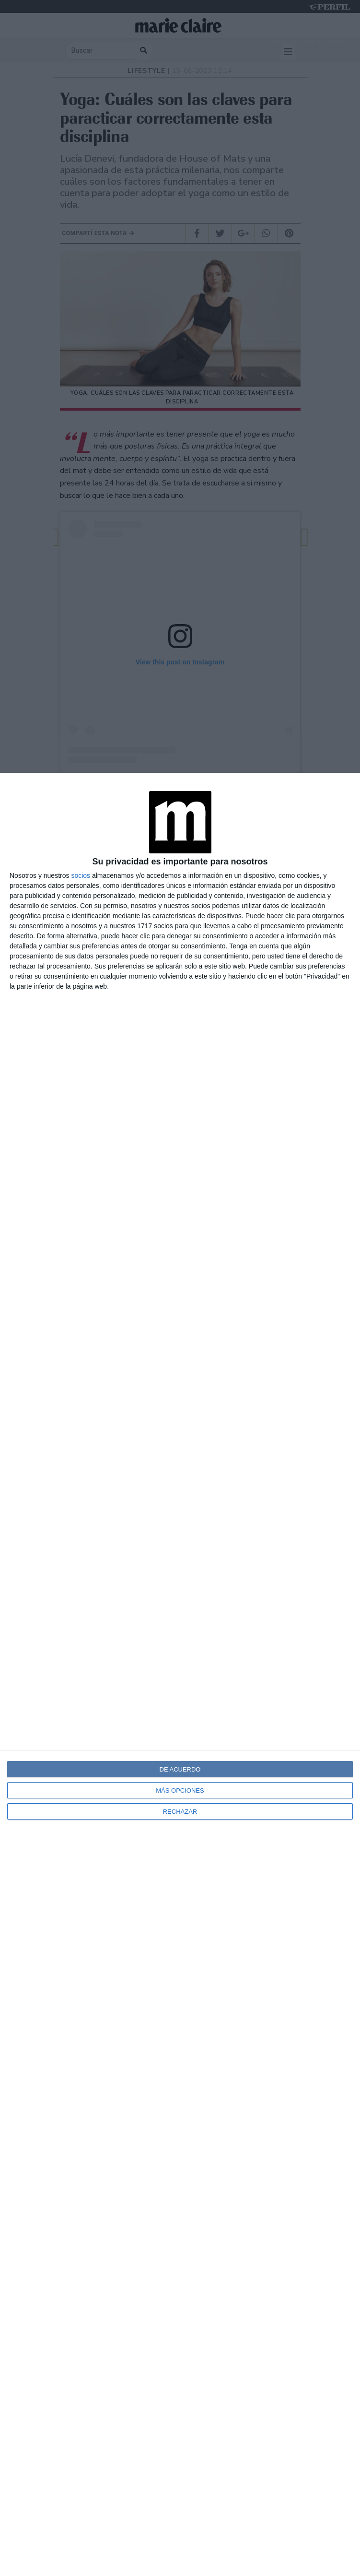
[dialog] (180, 1674)
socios (80, 875)
